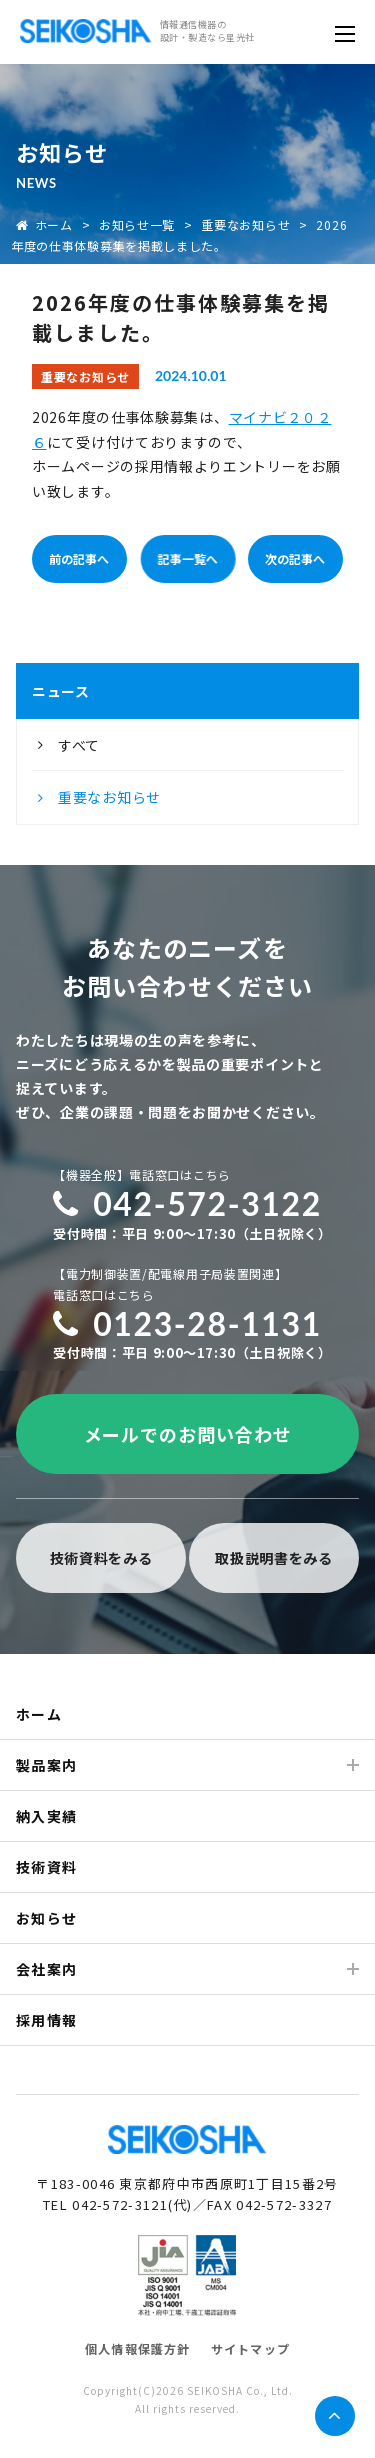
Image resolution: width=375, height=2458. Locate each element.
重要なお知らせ (245, 224)
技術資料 (47, 1867)
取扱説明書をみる (274, 1558)
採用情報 (47, 2020)
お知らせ (47, 1918)
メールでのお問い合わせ (188, 1434)
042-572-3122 (187, 1203)
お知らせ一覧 (137, 224)
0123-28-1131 (187, 1323)
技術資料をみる (101, 1558)
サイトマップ (250, 2348)
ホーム (44, 224)
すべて (79, 745)
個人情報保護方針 (138, 2348)
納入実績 (47, 1816)
